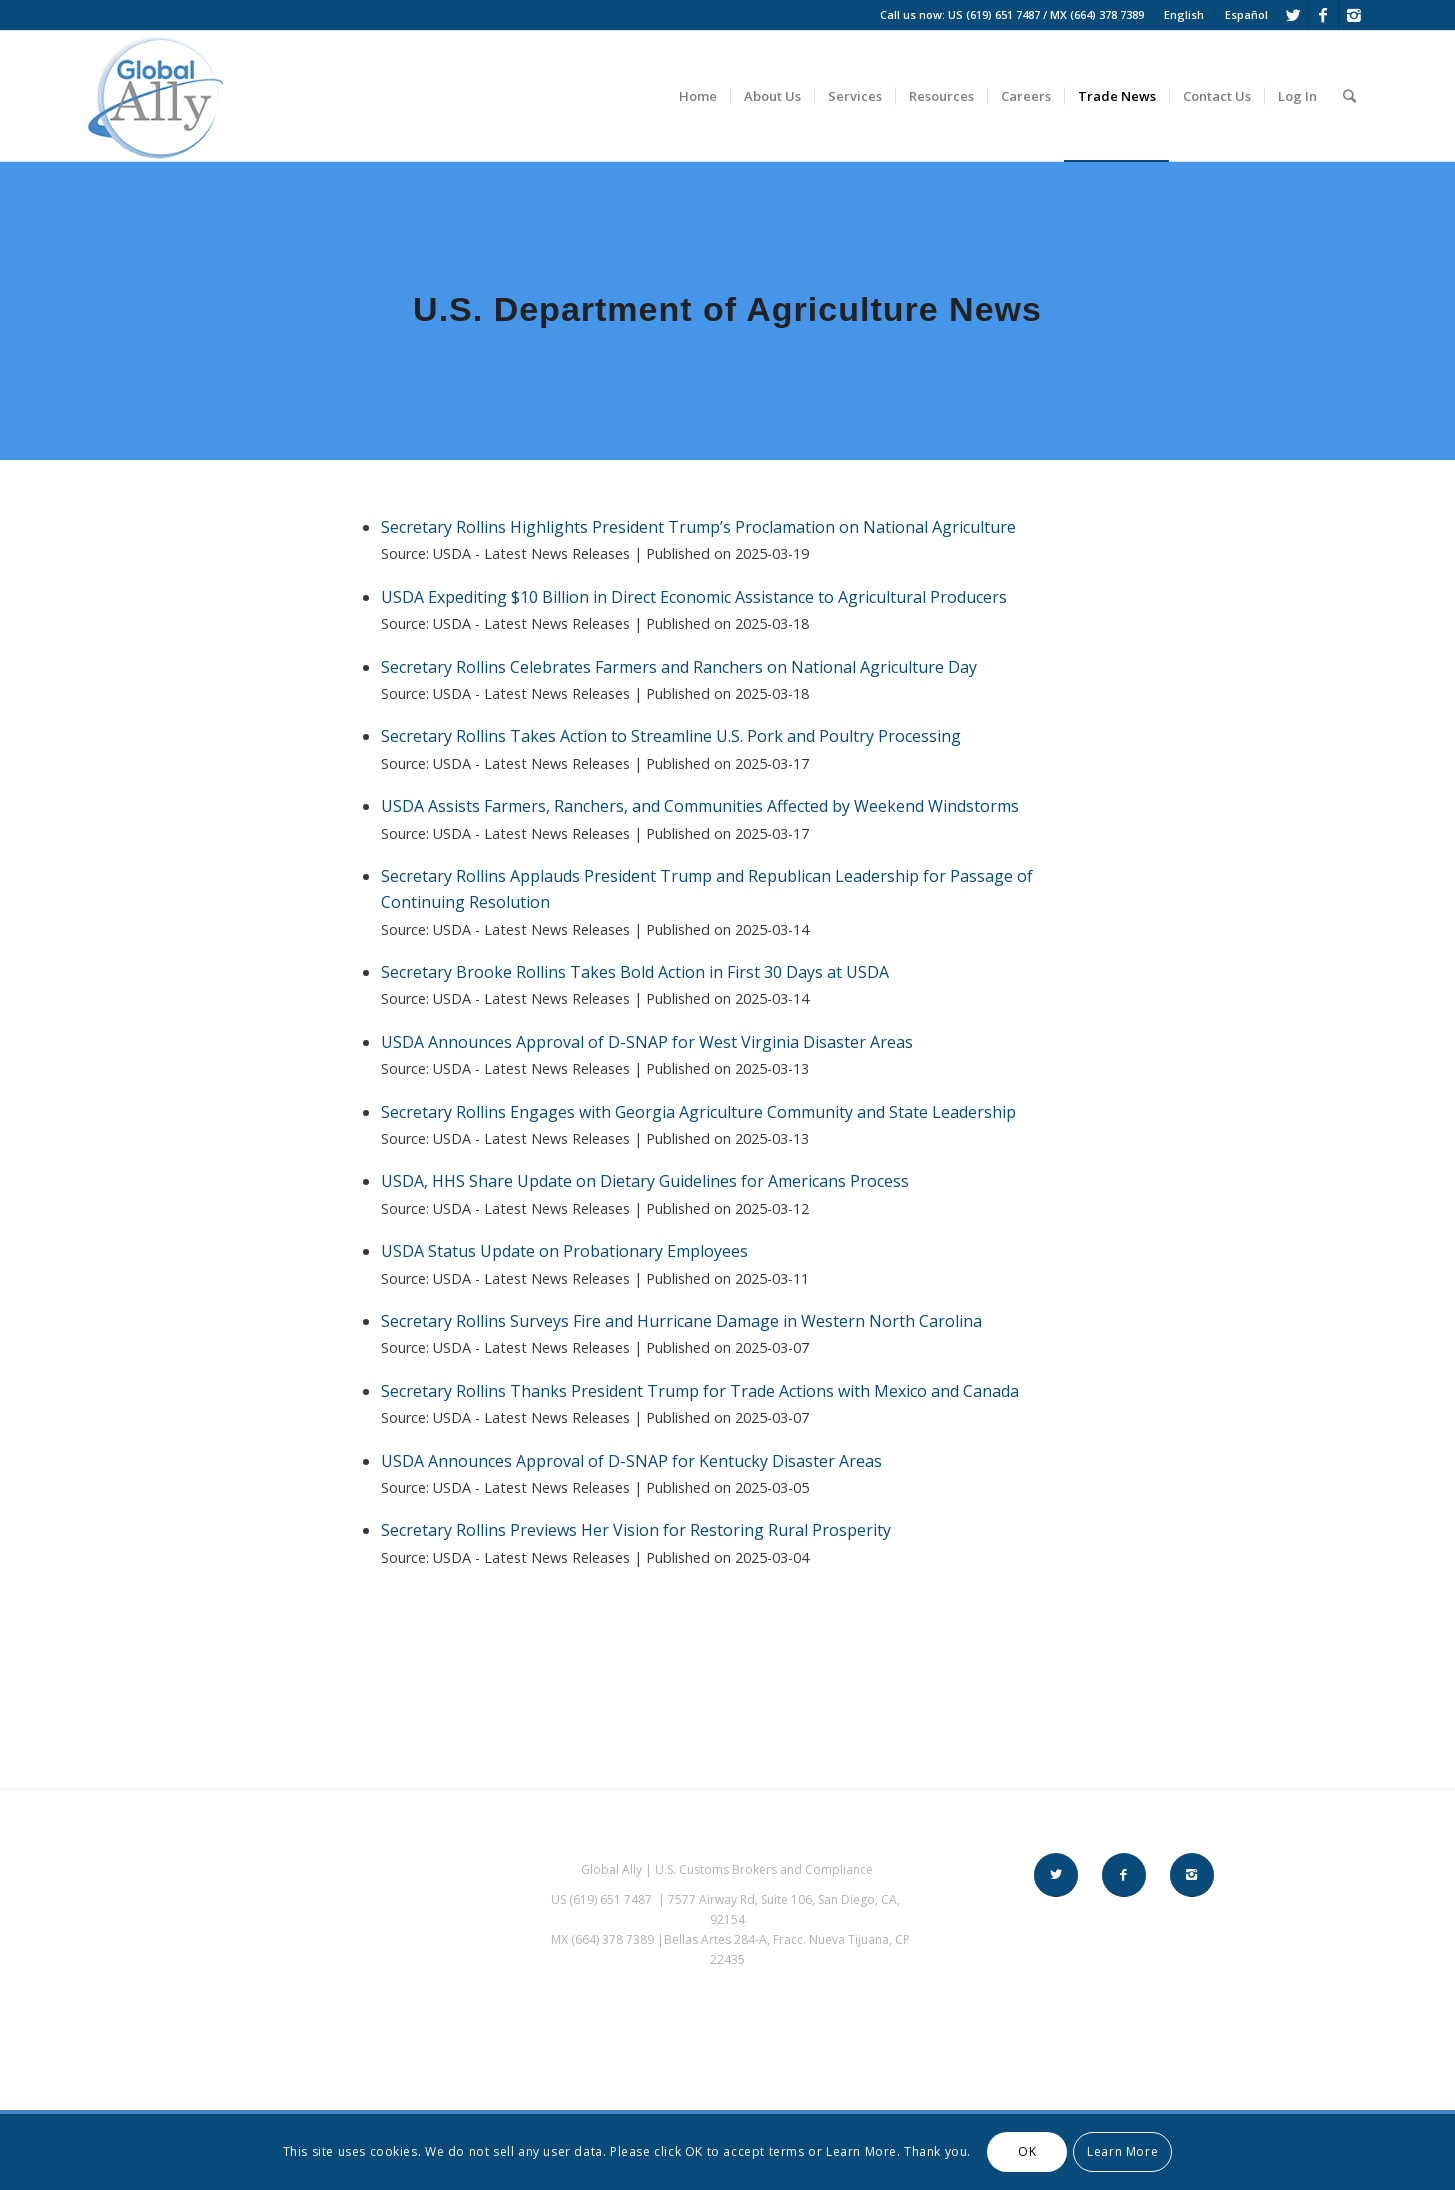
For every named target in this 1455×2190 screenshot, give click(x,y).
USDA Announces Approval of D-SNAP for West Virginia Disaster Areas (647, 1042)
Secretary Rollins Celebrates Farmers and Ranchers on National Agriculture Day (679, 667)
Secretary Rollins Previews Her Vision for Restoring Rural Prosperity (636, 1530)
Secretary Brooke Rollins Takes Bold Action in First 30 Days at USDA (635, 972)
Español (1246, 14)
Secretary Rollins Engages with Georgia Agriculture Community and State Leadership (698, 1112)
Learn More (1122, 2151)
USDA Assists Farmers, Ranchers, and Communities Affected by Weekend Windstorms (700, 806)
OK (1027, 2151)
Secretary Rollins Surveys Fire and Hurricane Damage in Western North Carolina (681, 1321)
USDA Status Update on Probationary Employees (564, 1251)
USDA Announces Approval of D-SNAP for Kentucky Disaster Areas (631, 1461)
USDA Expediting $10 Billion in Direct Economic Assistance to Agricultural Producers (694, 597)
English (1184, 14)
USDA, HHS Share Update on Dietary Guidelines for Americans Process (645, 1181)
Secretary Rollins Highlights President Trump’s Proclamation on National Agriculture (698, 527)
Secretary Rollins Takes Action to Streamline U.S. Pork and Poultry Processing (671, 736)
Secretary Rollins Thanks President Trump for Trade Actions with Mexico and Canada (700, 1391)
